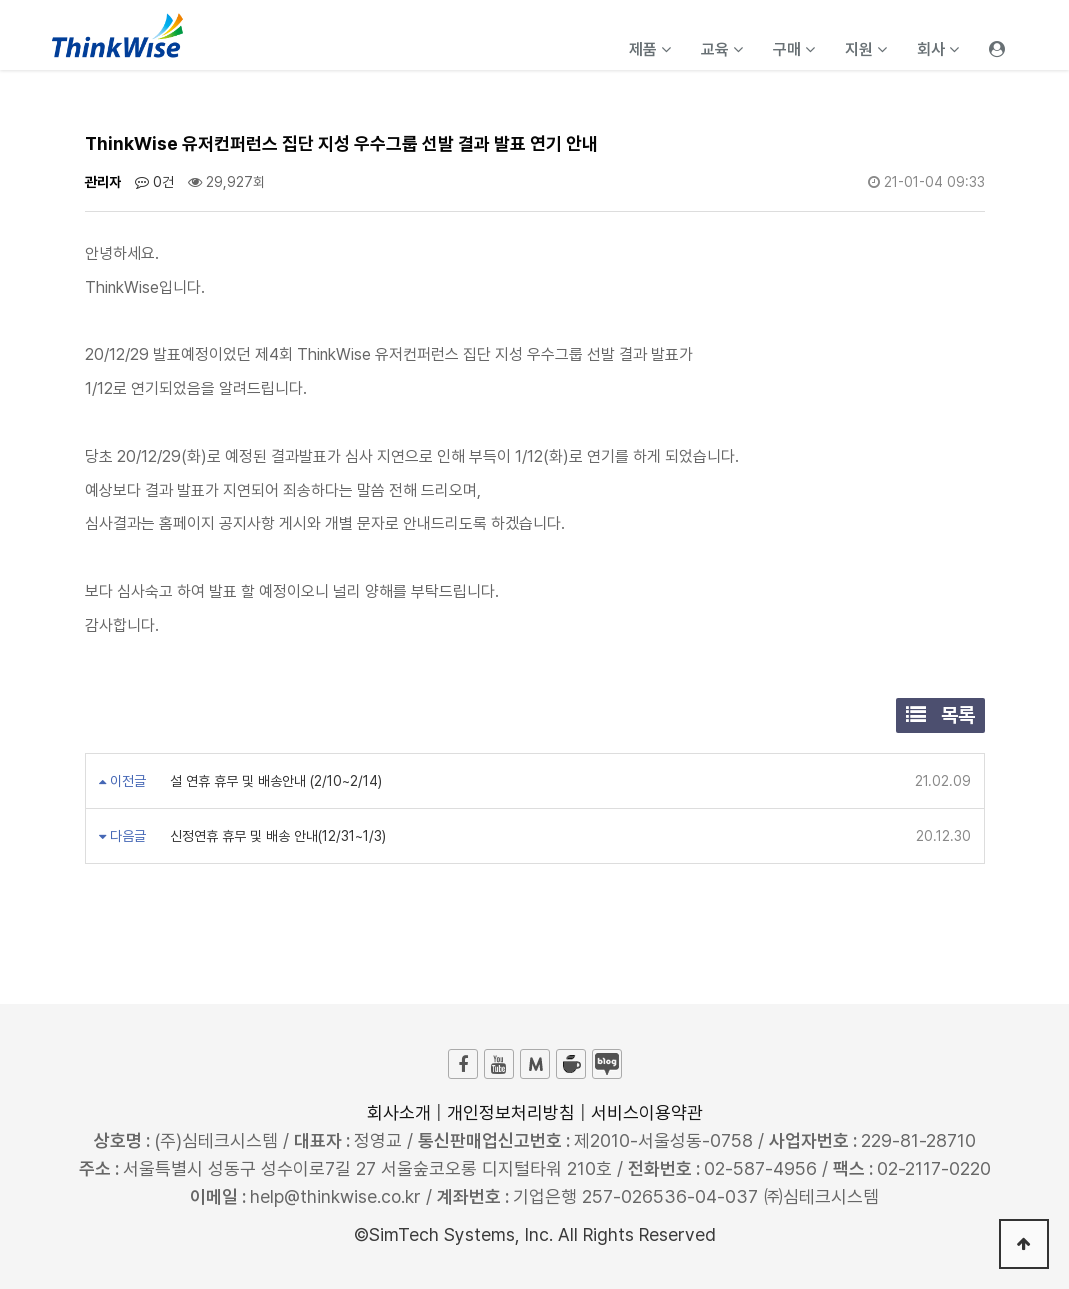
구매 (794, 49)
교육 (722, 49)
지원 (866, 49)
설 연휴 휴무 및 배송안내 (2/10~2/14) (274, 781)
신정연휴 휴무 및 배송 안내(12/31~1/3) (276, 836)
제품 (650, 49)
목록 (940, 715)
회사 (938, 49)
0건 (154, 182)
